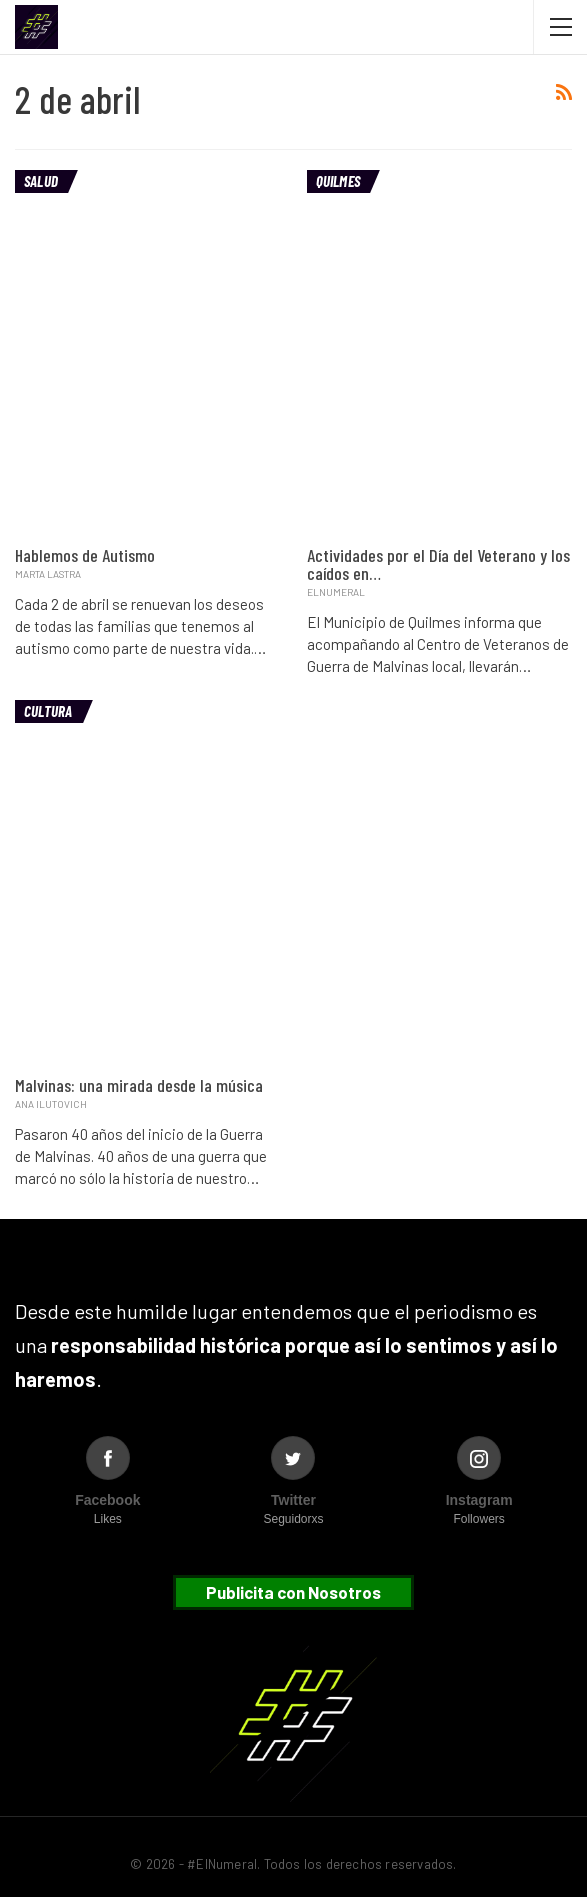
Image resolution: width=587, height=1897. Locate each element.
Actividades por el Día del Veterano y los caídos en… (438, 564)
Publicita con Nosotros (293, 1592)
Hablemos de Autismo (85, 555)
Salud (41, 181)
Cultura (48, 711)
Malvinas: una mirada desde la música (139, 1085)
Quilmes (338, 181)
